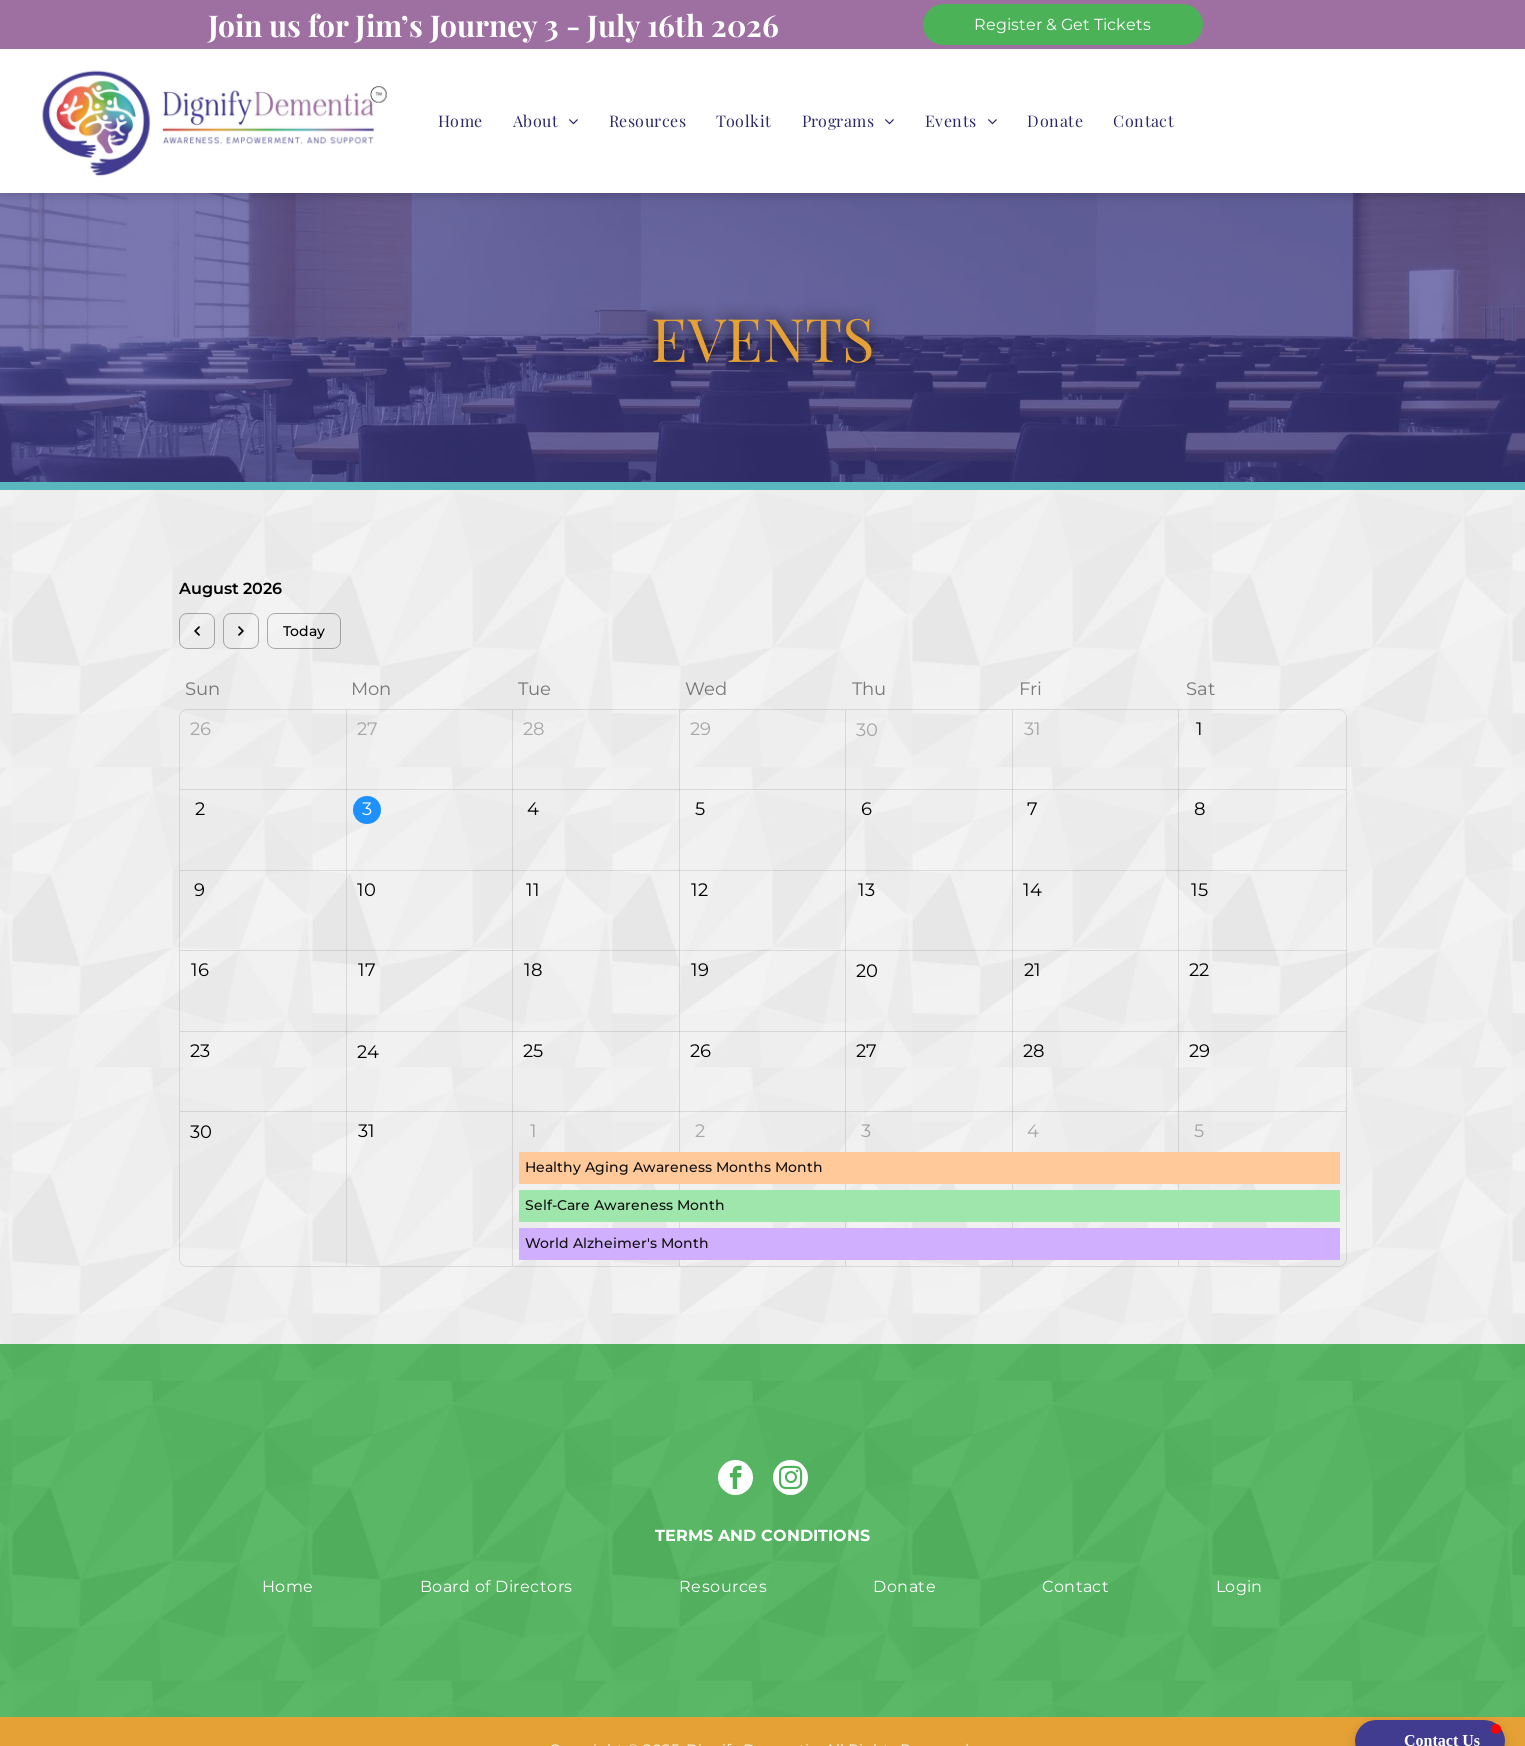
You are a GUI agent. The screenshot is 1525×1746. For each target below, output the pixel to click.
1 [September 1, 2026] (533, 1095)
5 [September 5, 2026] (1199, 1095)
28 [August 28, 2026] (1033, 1015)
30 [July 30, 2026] (867, 694)
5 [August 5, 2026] (700, 773)
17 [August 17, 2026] (367, 934)
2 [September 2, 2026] (700, 1095)
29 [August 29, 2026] (1199, 1015)
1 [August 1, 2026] (1199, 693)
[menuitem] (460, 120)
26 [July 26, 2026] (200, 693)
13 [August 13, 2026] (866, 854)
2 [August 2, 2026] (200, 773)
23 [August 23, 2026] (200, 1015)
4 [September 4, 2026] (1033, 1095)
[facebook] (735, 1444)
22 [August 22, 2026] (1199, 934)
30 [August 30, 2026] (201, 1096)
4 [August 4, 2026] (533, 773)
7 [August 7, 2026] (1032, 773)
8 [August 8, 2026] (1199, 773)
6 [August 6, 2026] (866, 773)
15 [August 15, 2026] (1199, 854)
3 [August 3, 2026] (367, 773)
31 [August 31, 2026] (366, 1095)
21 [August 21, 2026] (1032, 934)
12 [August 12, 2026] (699, 854)
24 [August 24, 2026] (368, 1016)
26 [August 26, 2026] (700, 1015)
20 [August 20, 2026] (867, 935)
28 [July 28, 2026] (533, 693)
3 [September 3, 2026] (866, 1095)
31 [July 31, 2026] (1032, 693)
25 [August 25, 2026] (533, 1015)
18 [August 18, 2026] (533, 934)
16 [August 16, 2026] (200, 934)
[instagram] (790, 1444)
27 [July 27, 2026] (367, 693)
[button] (1430, 1705)
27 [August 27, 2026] (866, 1015)
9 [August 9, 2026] (199, 854)
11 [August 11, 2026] (533, 854)
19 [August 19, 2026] (700, 934)
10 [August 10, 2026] (366, 854)
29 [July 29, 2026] (700, 693)
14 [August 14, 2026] (1032, 854)
